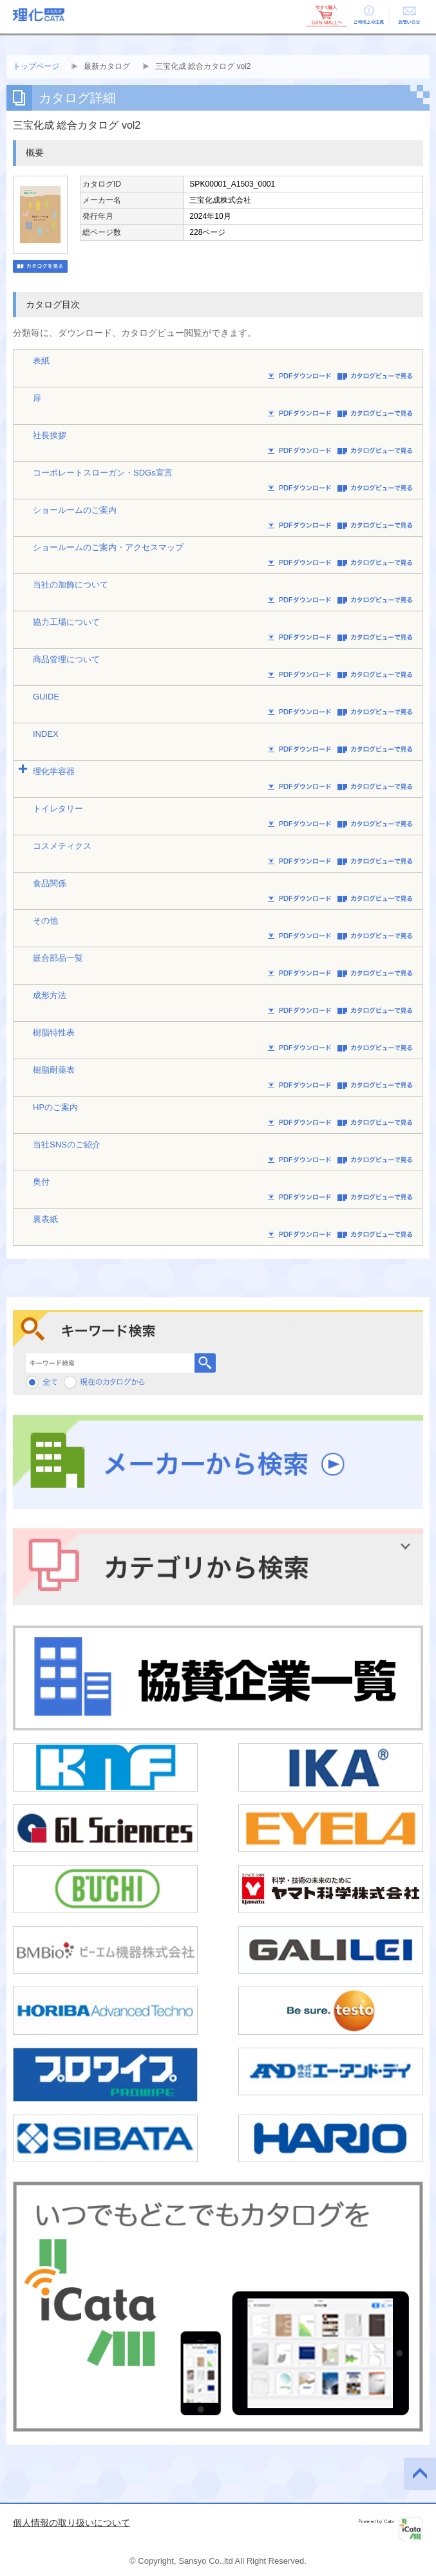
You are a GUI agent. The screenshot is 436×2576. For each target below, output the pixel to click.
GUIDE (46, 696)
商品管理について (66, 659)
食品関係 (49, 883)
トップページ (36, 66)
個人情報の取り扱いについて (71, 2522)
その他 (45, 920)
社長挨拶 (49, 435)
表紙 (41, 361)
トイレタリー (58, 808)
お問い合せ (409, 14)
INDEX (46, 734)
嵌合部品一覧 (58, 958)
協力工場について (66, 622)
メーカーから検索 (218, 1462)
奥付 (41, 1182)
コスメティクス (62, 846)
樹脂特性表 (54, 1032)
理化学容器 (54, 771)
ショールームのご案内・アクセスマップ (108, 547)
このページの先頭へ (420, 2474)
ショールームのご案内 (75, 510)
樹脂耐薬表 (54, 1070)
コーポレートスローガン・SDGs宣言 (103, 472)
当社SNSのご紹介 (66, 1144)
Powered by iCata (391, 2529)
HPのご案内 (55, 1107)
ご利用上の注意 (367, 14)
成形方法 (49, 995)
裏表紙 (45, 1219)
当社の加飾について (70, 584)
